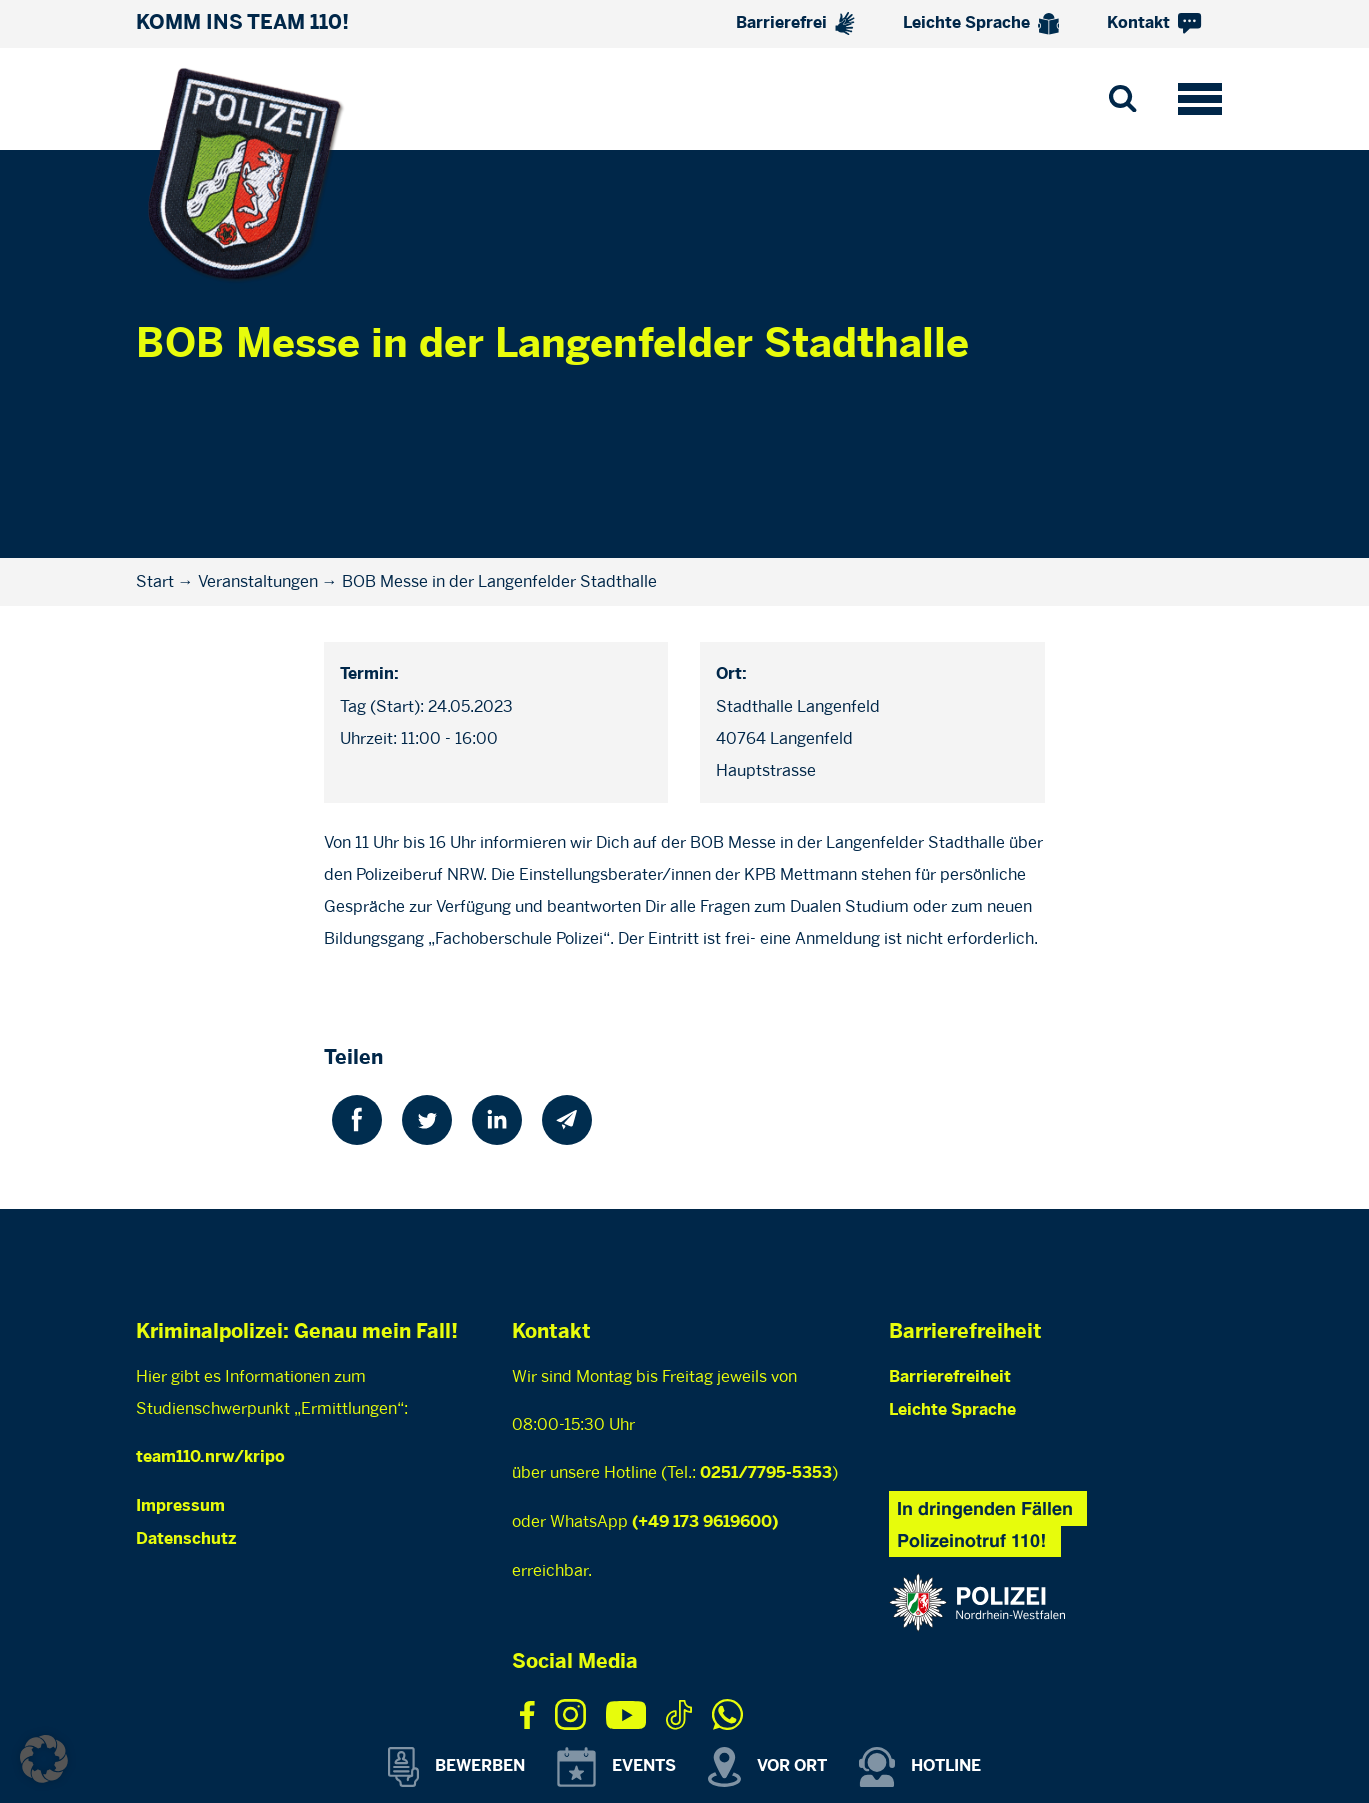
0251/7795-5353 (766, 1473)
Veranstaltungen (258, 581)
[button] (44, 1759)
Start (155, 581)
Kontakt (1154, 23)
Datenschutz (186, 1539)
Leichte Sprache (981, 24)
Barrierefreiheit (950, 1377)
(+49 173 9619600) (705, 1522)
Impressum (180, 1506)
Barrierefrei (795, 23)
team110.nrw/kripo (210, 1457)
